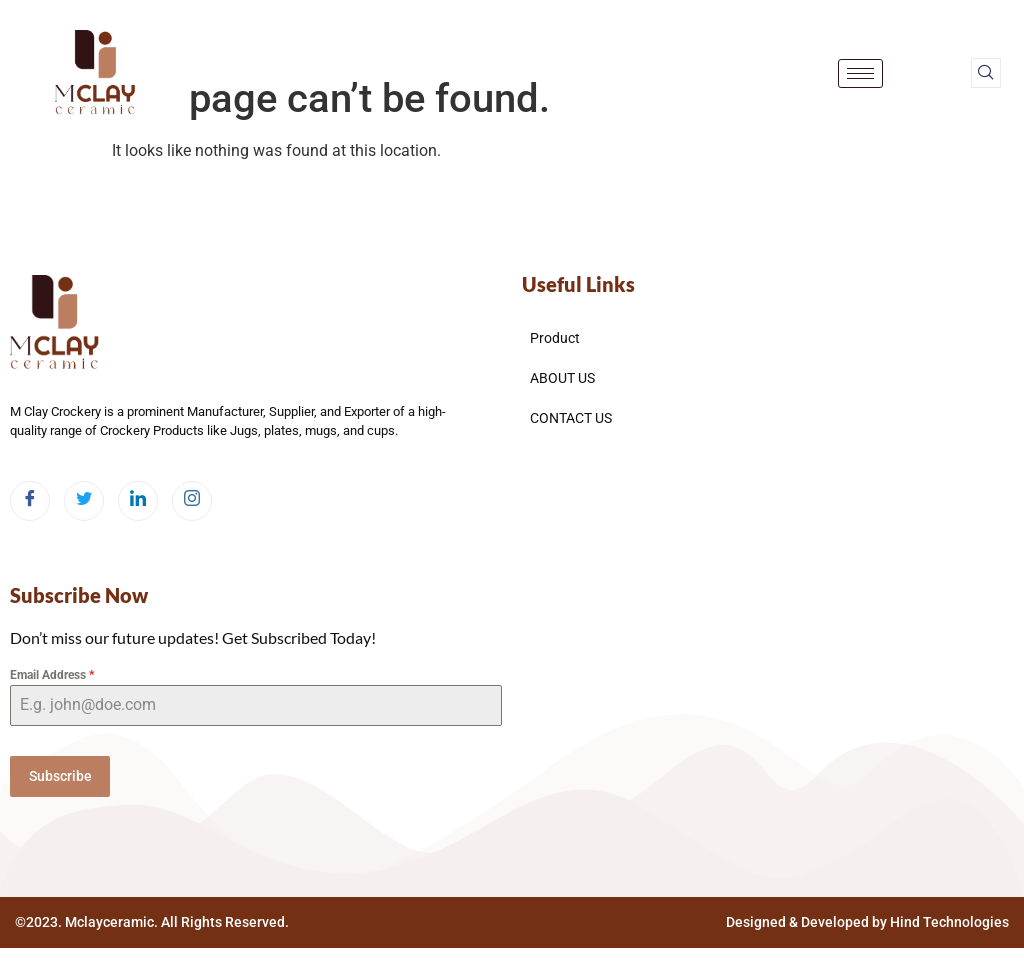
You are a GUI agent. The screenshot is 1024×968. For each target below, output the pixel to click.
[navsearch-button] (986, 73)
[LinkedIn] (138, 501)
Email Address (52, 675)
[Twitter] (84, 501)
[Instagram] (192, 501)
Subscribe (60, 776)
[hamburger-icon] (860, 73)
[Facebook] (30, 501)
